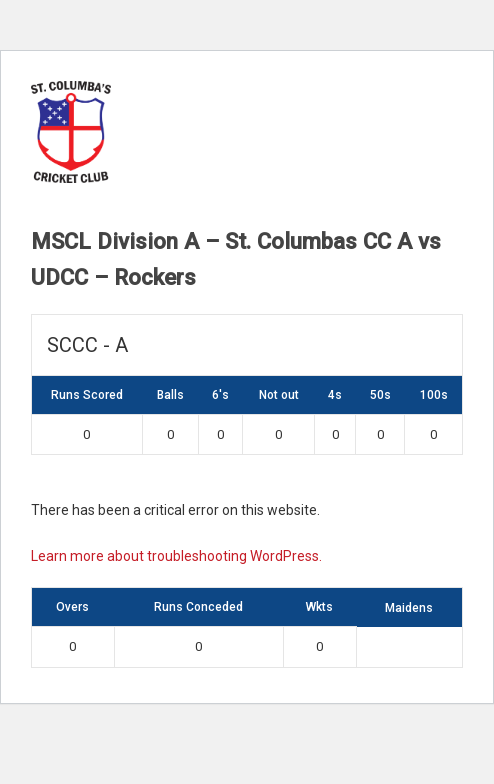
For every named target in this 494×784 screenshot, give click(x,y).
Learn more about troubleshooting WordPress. (176, 556)
